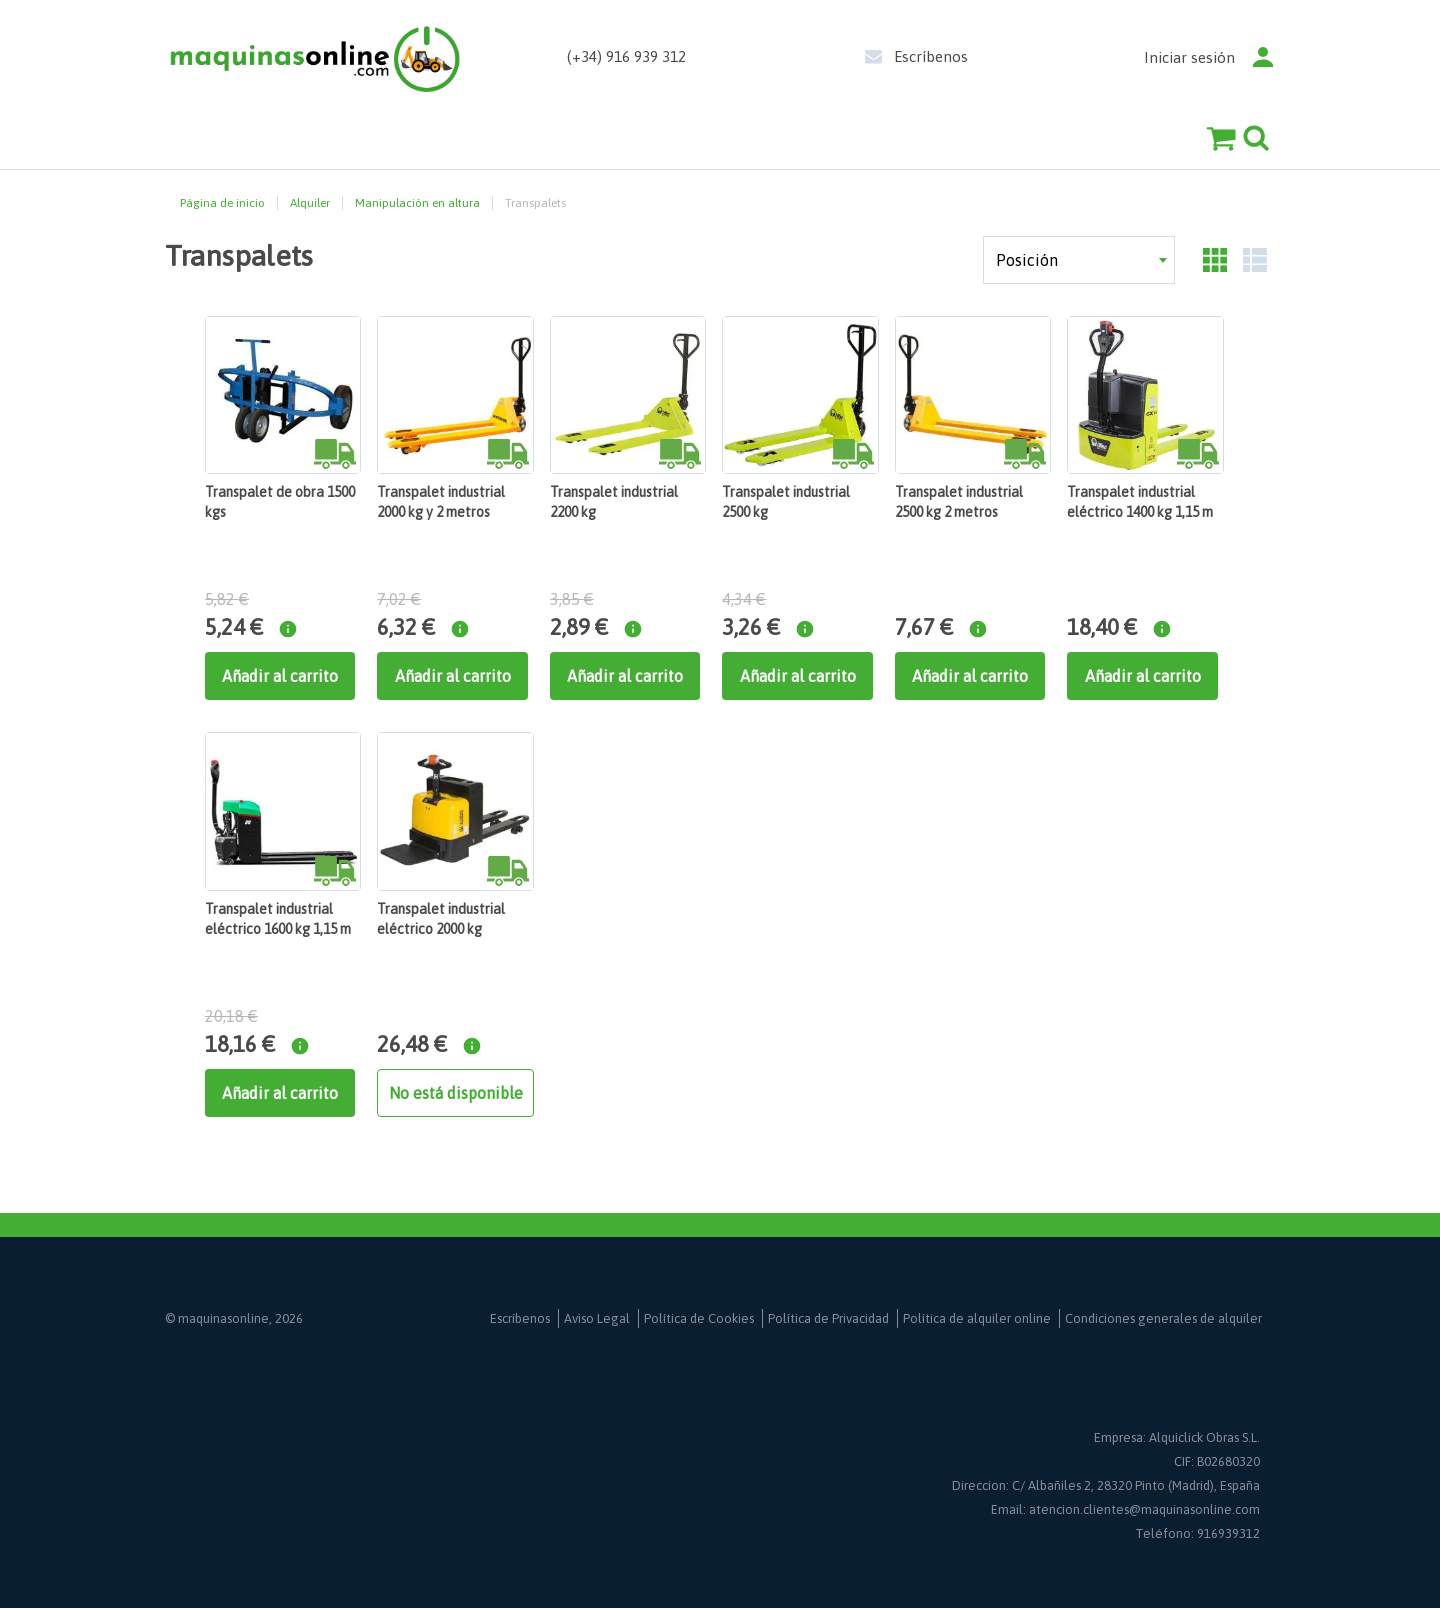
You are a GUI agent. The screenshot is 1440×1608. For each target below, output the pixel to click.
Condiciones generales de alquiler (1163, 1318)
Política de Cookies (699, 1318)
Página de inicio (222, 203)
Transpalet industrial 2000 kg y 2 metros (441, 502)
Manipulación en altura (417, 203)
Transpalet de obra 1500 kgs (280, 502)
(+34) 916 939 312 (626, 56)
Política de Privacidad (828, 1318)
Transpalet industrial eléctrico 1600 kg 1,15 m (278, 919)
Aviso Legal (597, 1318)
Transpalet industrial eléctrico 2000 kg (441, 919)
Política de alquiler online (977, 1318)
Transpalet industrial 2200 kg (614, 502)
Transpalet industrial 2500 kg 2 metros (959, 502)
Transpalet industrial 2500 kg (786, 502)
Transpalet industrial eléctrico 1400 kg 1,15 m (1140, 502)
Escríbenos (931, 56)
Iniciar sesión (1189, 57)
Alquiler (310, 203)
